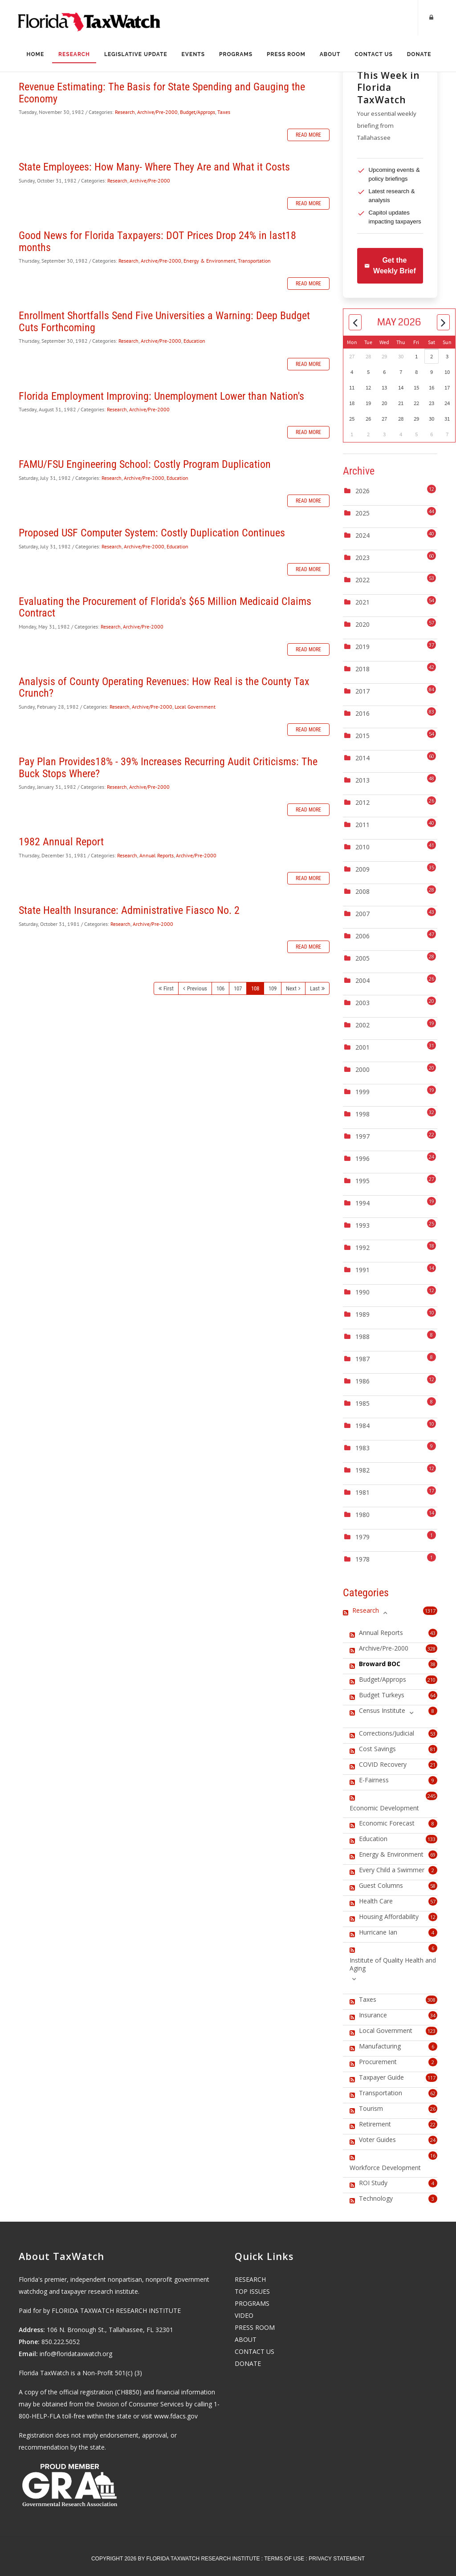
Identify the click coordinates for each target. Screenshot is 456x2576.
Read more (308, 135)
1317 (430, 1610)
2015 (362, 735)
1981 (362, 1492)
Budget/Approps (197, 112)
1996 (362, 1158)
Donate (419, 54)
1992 (362, 1247)
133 (432, 1839)
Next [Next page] (291, 988)
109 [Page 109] (273, 988)
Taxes (223, 112)
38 (433, 1664)
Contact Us (374, 54)
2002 (362, 1025)
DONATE (248, 2363)
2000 (362, 1069)
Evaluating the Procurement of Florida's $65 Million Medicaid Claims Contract (165, 607)
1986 (362, 1381)
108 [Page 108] (255, 988)
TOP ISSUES (252, 2291)
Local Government (195, 706)
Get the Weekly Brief (390, 265)
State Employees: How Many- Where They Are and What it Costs (154, 167)
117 (432, 2077)
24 (433, 2140)
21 (433, 1764)
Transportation (254, 260)
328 (432, 1648)
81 (433, 1749)
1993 (362, 1225)
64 (433, 1695)
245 (432, 1796)
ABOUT (245, 2339)
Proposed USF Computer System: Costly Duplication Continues (152, 533)
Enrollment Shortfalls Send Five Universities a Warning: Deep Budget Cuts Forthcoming (164, 321)
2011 (362, 824)
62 (433, 2093)
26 (433, 2108)
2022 (362, 580)
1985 (362, 1403)
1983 (362, 1448)
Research (74, 54)
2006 (362, 936)
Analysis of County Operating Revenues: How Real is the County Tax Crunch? (164, 687)
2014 (362, 758)
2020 (362, 624)
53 (433, 1733)
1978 (362, 1559)
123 (432, 2031)
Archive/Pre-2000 (157, 112)
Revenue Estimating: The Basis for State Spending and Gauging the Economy (162, 93)
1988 (362, 1336)
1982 (362, 1470)
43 (433, 1633)
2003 (362, 1002)
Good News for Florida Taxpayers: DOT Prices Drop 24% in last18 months (157, 241)
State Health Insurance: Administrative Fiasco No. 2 (129, 910)
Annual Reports (156, 855)
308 (432, 1999)
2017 (362, 691)
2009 (362, 869)
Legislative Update (135, 54)
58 (433, 1885)
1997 (362, 1136)
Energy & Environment (209, 260)
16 (433, 2155)
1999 (362, 1091)
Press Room (286, 54)
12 (433, 1917)
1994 (362, 1203)
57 (433, 1901)
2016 (362, 713)
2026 (362, 491)
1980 (362, 1514)
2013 (362, 780)
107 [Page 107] (238, 988)
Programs (235, 54)
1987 (362, 1359)
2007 (362, 913)
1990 (362, 1292)
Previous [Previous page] (197, 988)
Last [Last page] (315, 988)
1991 (362, 1270)
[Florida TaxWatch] (89, 18)
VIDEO (244, 2315)
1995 (362, 1180)
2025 (362, 513)
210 (432, 1679)
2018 (362, 669)
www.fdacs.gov (176, 2416)
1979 (362, 1537)
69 (433, 1854)
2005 (362, 958)
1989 (362, 1314)
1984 (362, 1425)
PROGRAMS (252, 2303)
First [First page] (168, 988)
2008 (362, 891)
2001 (362, 1047)
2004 (362, 980)
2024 (362, 535)
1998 (362, 1114)
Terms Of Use (284, 2559)
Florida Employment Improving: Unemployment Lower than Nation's (161, 396)
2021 (362, 602)
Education (194, 340)
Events (193, 54)
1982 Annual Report (61, 842)
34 (433, 2015)
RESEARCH (250, 2279)
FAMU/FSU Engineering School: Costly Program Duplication (145, 464)
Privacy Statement (337, 2559)
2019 (362, 646)
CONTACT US (254, 2351)
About (330, 54)
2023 (362, 557)
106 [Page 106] (220, 988)
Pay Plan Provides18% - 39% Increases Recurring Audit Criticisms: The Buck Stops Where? (168, 767)
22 (433, 2124)
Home (35, 54)
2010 (362, 847)
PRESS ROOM (255, 2327)
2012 (362, 802)
